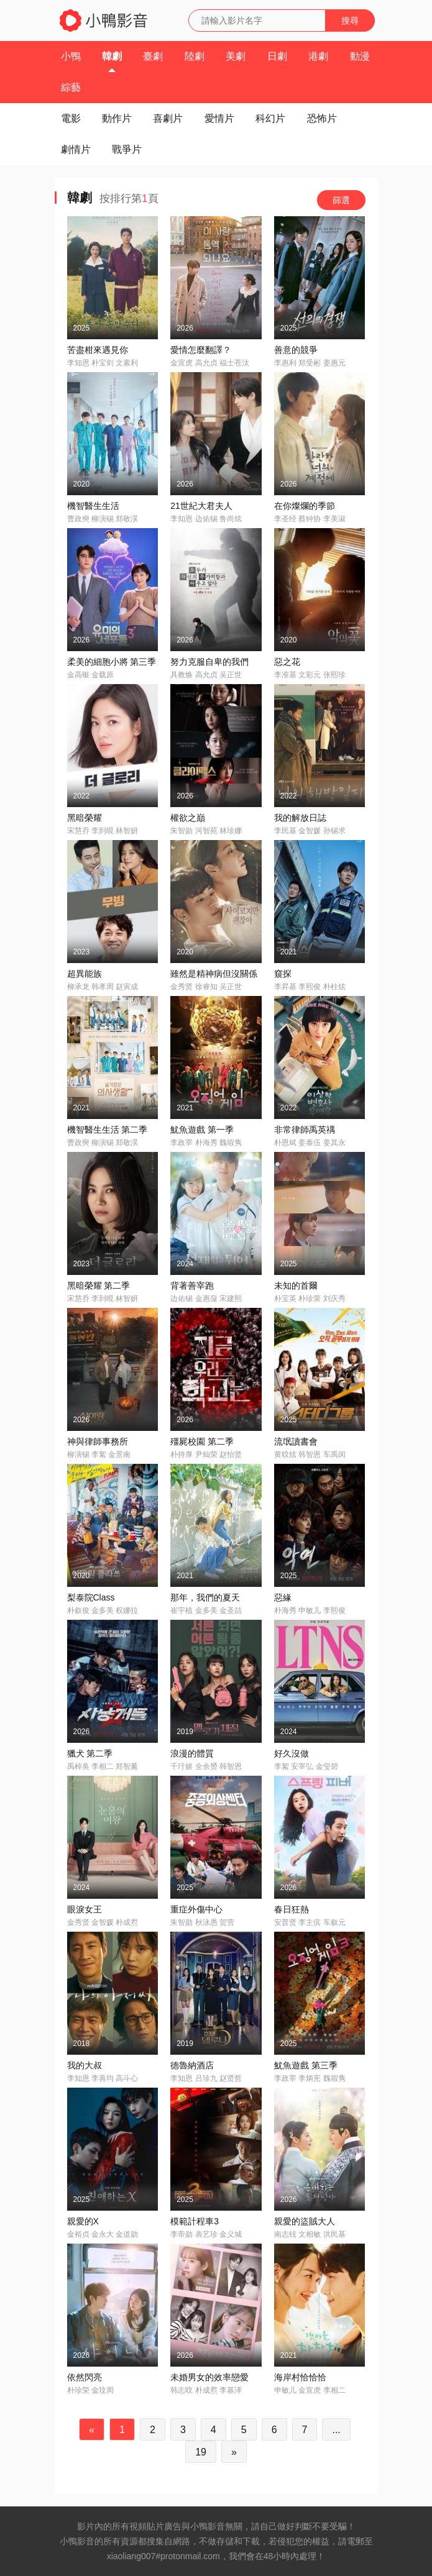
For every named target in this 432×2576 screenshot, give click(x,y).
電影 (71, 118)
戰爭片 (127, 149)
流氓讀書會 (296, 1441)
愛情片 (219, 118)
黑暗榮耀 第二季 (99, 1285)
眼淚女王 (84, 1909)
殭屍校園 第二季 (202, 1441)
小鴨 (71, 56)
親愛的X (83, 2221)
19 (200, 2452)
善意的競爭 (296, 350)
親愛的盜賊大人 (304, 2221)
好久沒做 (291, 1753)
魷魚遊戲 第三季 (306, 2065)
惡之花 (287, 662)
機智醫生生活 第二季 (107, 1130)
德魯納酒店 (192, 2065)
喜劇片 (168, 118)
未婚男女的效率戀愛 (209, 2377)
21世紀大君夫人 (201, 506)
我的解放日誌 (300, 818)
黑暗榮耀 (84, 818)
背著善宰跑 (192, 1285)
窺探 (283, 974)
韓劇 (112, 56)
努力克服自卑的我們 (209, 662)
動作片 (117, 118)
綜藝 (71, 87)
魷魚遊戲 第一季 (202, 1130)
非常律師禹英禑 (304, 1130)
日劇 (277, 56)
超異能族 (84, 974)
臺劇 (153, 56)
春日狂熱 (291, 1909)
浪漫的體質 (192, 1753)
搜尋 (350, 20)
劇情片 (76, 149)
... (336, 2429)
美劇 (236, 56)
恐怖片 (322, 118)
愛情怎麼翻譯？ (200, 350)
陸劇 (195, 56)
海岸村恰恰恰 (300, 2377)
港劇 (318, 56)
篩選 (341, 200)
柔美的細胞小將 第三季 (112, 662)
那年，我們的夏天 (205, 1597)
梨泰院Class (91, 1597)
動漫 (360, 56)
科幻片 (270, 118)
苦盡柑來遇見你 (97, 350)
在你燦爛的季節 (304, 506)
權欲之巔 (187, 818)
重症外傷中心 (196, 1909)
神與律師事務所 (97, 1441)
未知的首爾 (296, 1285)
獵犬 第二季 (90, 1753)
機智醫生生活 (93, 506)
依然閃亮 (84, 2377)
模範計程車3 (194, 2221)
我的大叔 (84, 2065)
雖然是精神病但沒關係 (213, 974)
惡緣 (283, 1597)
